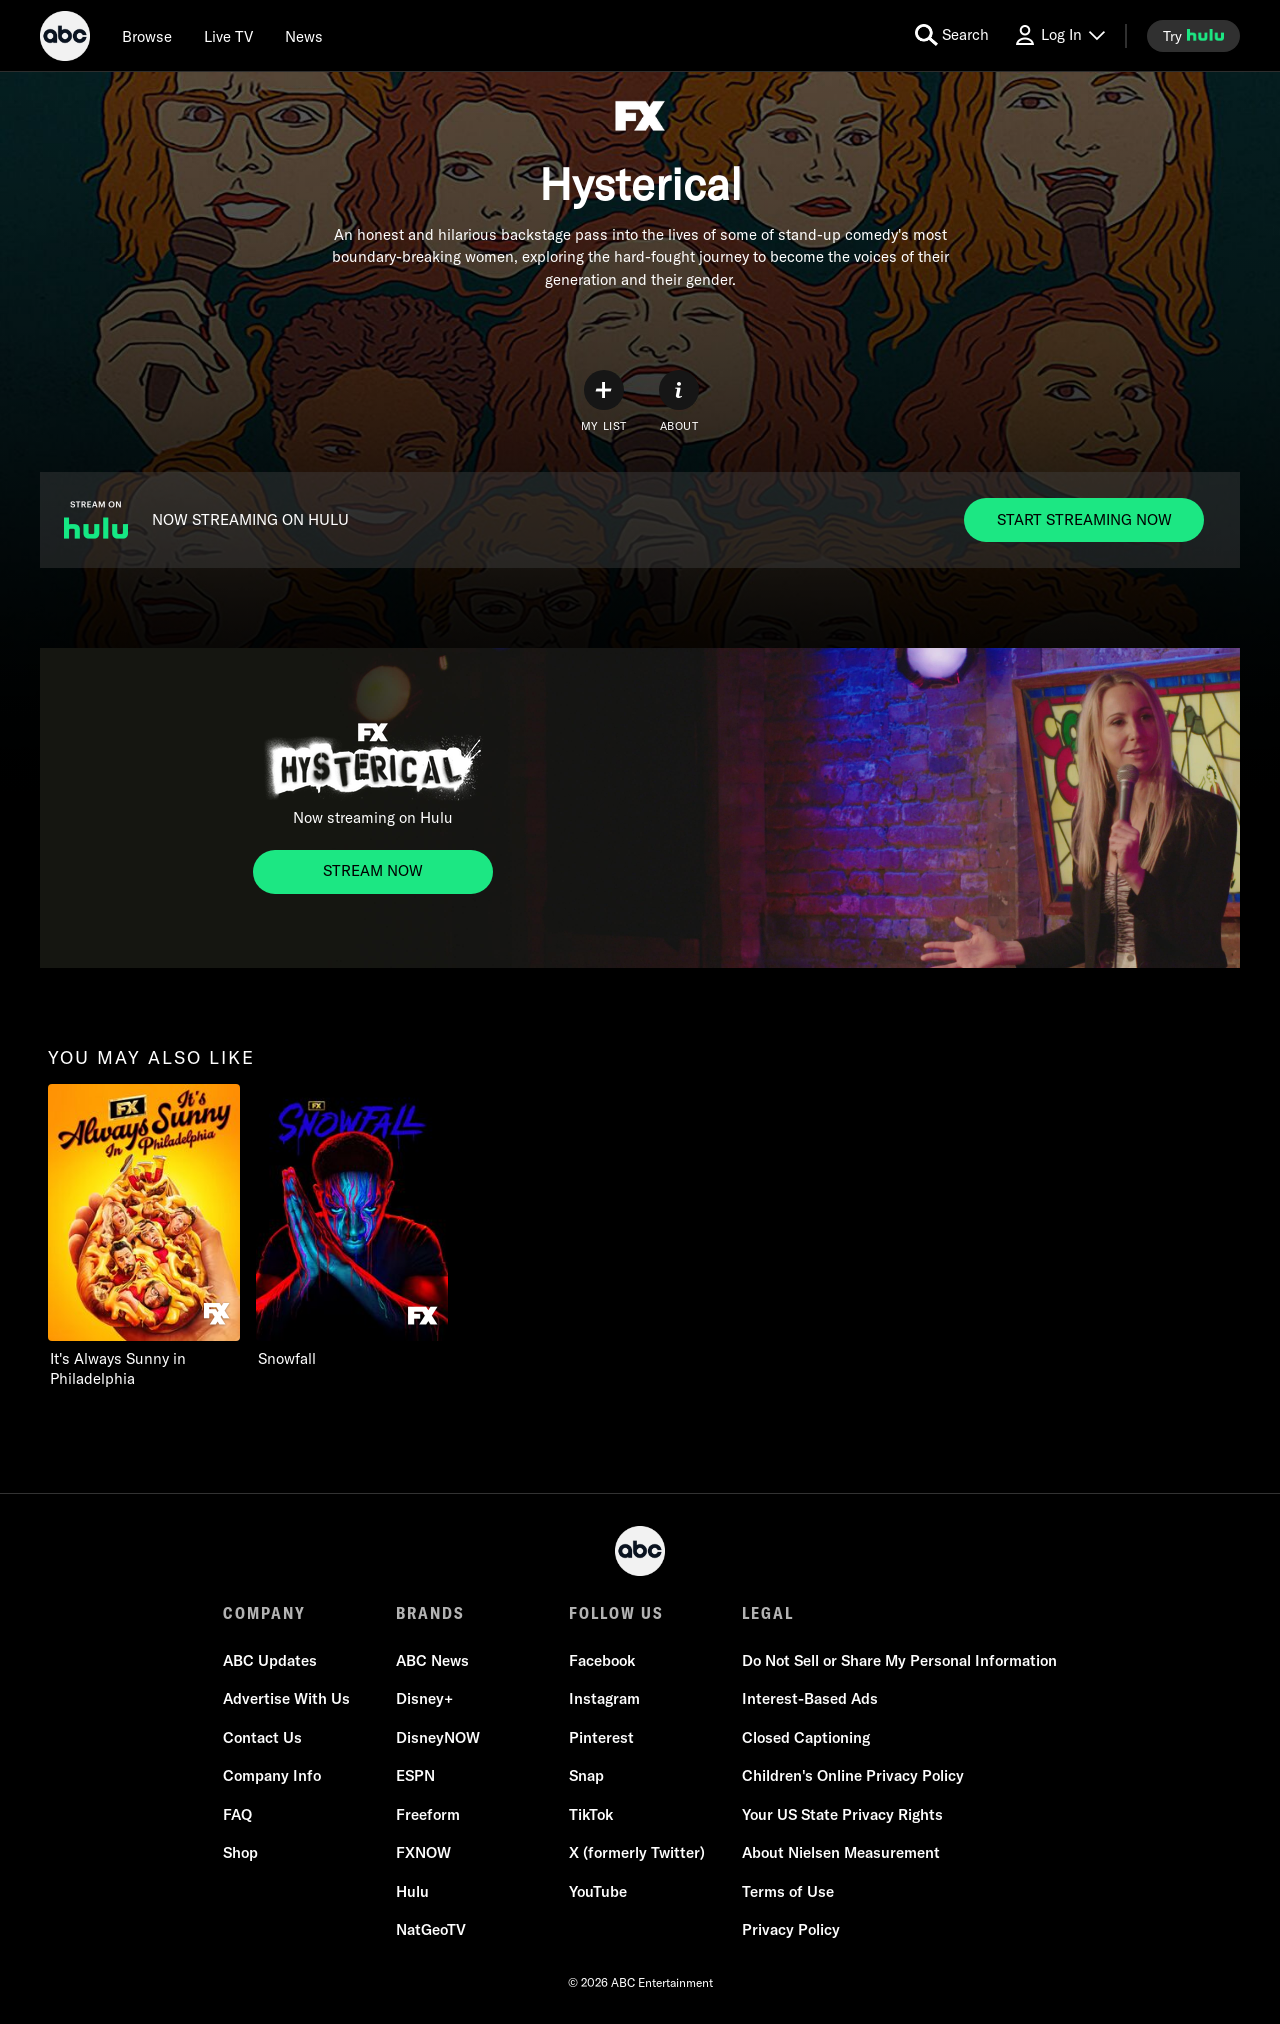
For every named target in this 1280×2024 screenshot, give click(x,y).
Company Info (272, 1775)
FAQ (237, 1814)
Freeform (428, 1814)
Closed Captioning (806, 1737)
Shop (240, 1852)
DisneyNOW (438, 1737)
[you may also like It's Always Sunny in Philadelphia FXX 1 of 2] (144, 1236)
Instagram (604, 1698)
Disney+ (424, 1698)
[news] (304, 36)
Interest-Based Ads (810, 1698)
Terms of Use (788, 1891)
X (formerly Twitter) (637, 1852)
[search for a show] (952, 35)
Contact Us (262, 1737)
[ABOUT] (679, 401)
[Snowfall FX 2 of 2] (352, 1226)
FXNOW (423, 1852)
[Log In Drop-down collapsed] (1059, 35)
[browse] (147, 36)
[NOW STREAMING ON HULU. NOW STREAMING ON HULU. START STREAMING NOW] (1084, 520)
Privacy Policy (791, 1929)
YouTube (598, 1891)
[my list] (604, 401)
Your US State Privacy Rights (842, 1814)
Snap (586, 1775)
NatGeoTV (431, 1929)
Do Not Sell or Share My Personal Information (899, 1660)
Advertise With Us (286, 1698)
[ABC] (65, 39)
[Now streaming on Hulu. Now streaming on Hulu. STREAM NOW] (373, 872)
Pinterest (601, 1737)
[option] (144, 1236)
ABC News (432, 1660)
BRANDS (430, 1613)
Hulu (412, 1891)
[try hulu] (1193, 36)
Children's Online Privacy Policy (853, 1775)
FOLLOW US (616, 1613)
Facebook (602, 1660)
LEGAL (768, 1613)
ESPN (415, 1775)
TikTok (591, 1814)
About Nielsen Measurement (841, 1852)
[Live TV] (228, 36)
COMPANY (264, 1613)
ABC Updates (270, 1660)
